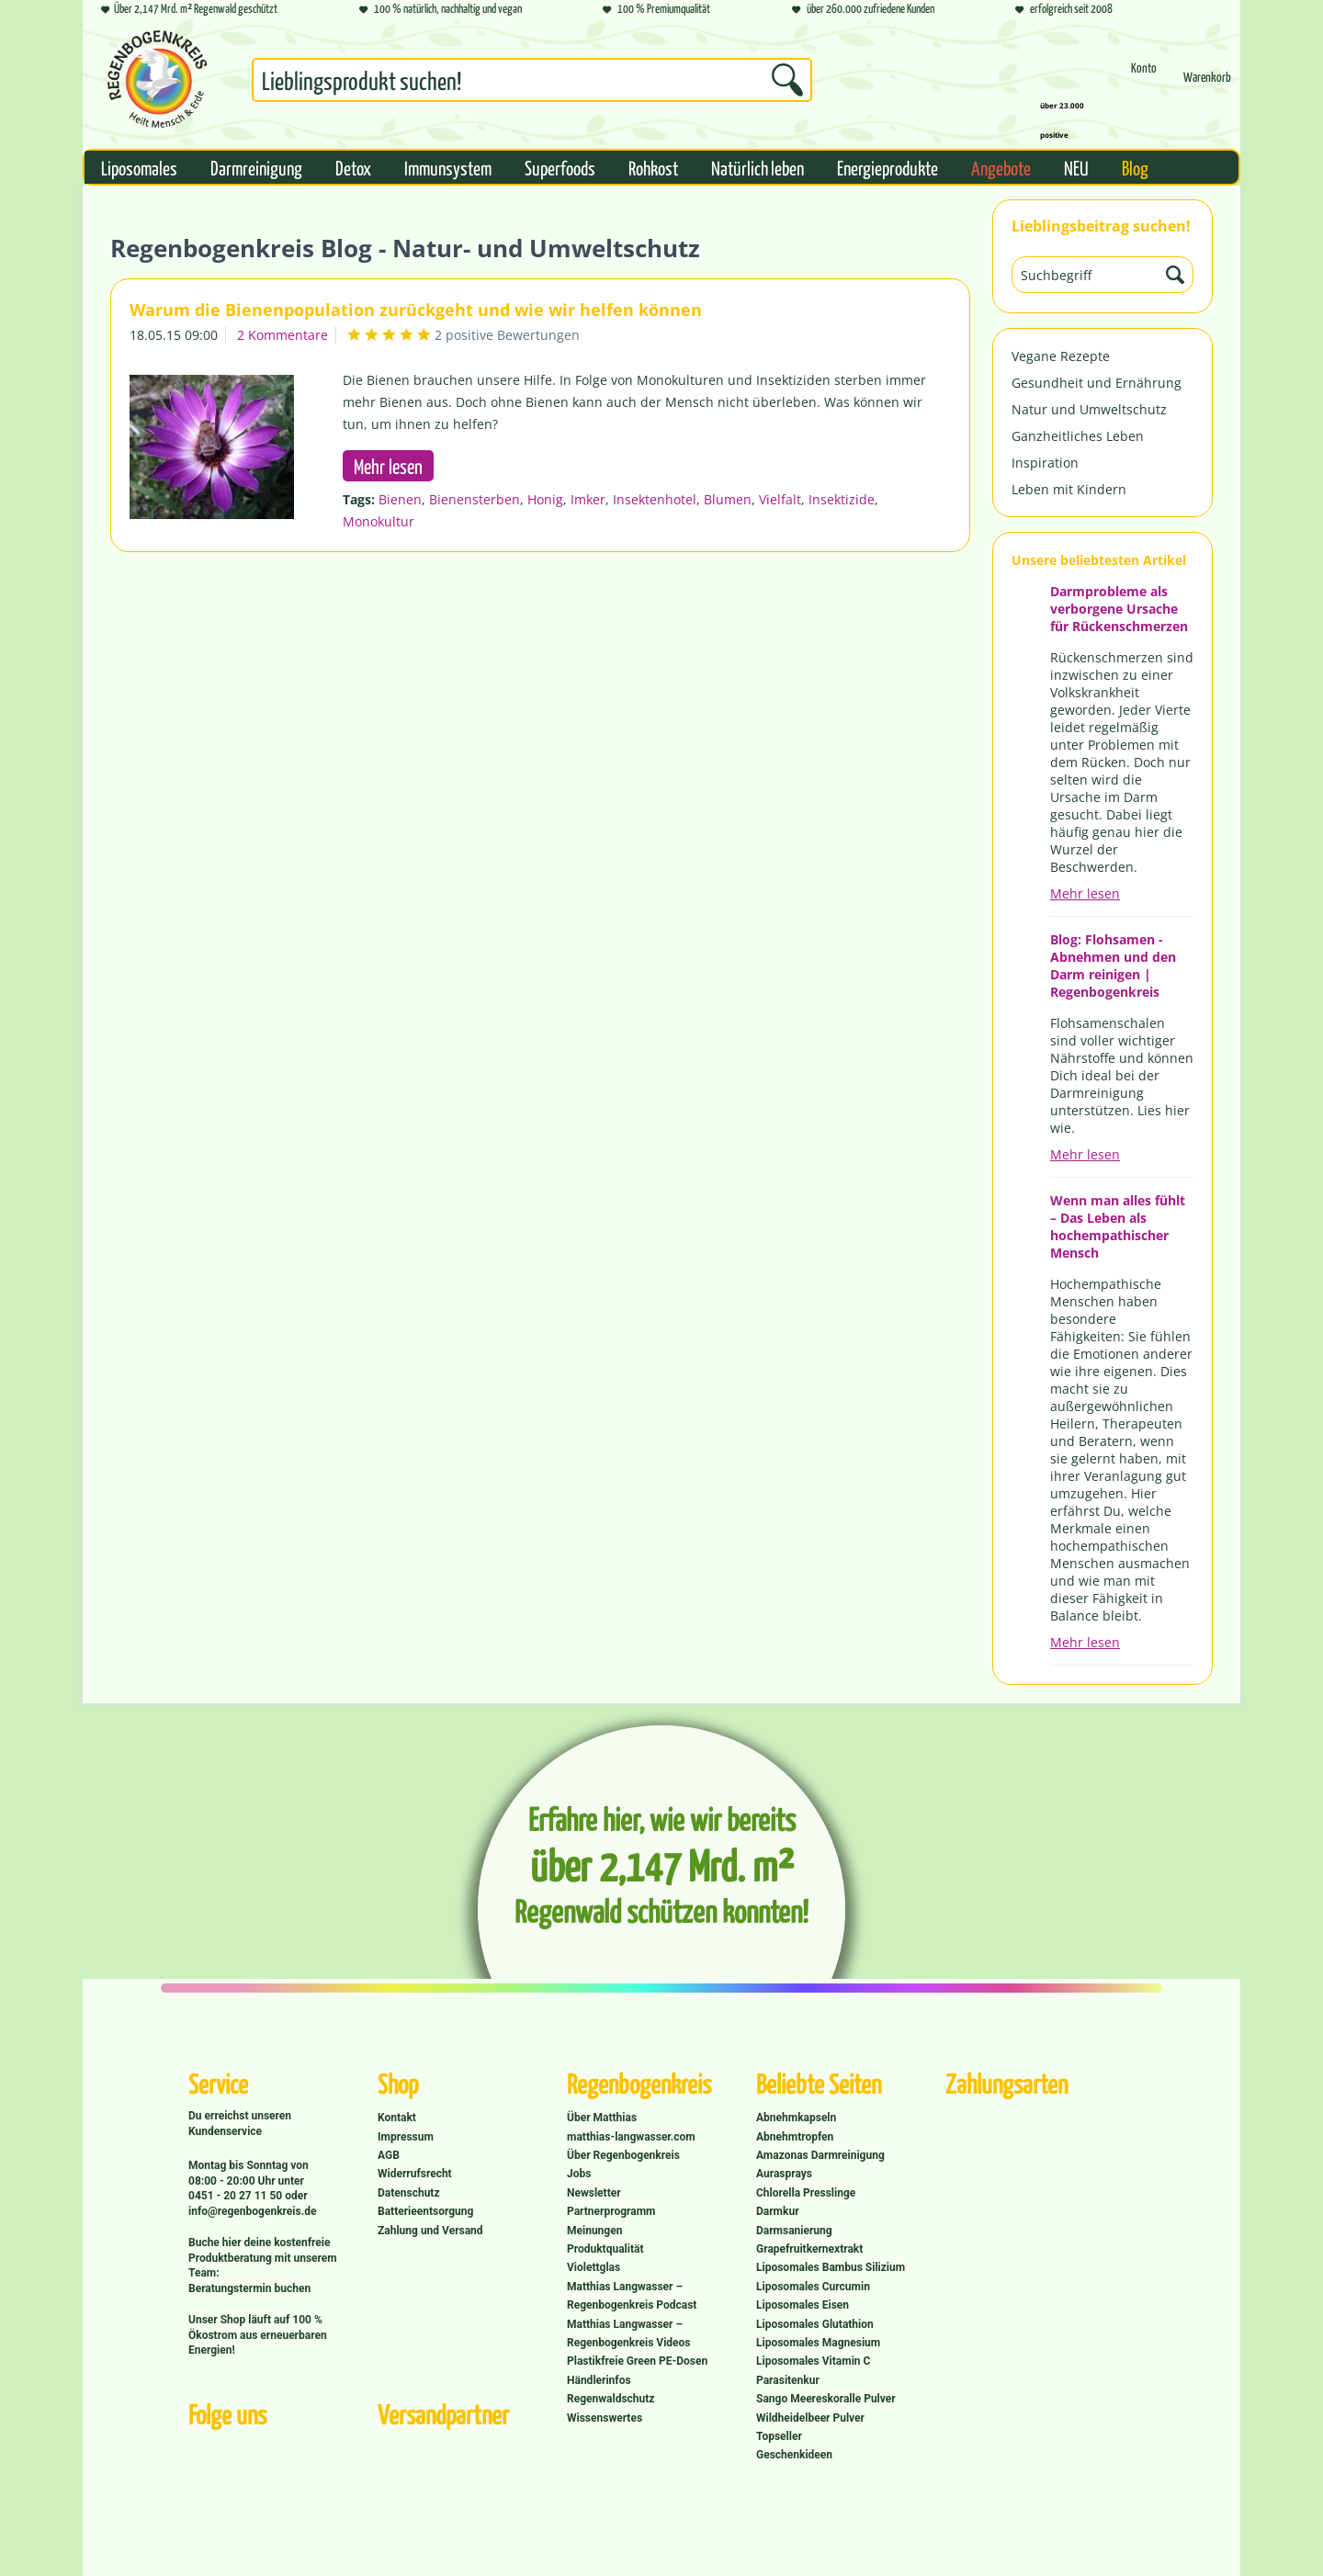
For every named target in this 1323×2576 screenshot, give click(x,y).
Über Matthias (602, 2117)
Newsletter (594, 2192)
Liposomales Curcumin (813, 2286)
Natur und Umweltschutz (1089, 409)
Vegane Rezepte (1061, 356)
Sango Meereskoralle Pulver (826, 2398)
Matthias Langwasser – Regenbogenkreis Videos (629, 2333)
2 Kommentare (282, 335)
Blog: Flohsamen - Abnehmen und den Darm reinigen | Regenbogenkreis (1113, 965)
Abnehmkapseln (796, 2117)
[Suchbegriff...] (532, 80)
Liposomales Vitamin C (813, 2361)
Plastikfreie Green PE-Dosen (637, 2361)
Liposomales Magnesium (818, 2342)
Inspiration (1045, 462)
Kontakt (397, 2117)
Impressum (406, 2136)
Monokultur (378, 521)
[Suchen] (787, 80)
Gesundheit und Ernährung (1097, 382)
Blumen (728, 499)
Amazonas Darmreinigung (820, 2155)
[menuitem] (532, 83)
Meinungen (594, 2230)
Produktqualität (605, 2249)
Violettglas (593, 2267)
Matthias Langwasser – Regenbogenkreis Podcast (631, 2295)
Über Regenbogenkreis (623, 2155)
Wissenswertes (604, 2418)
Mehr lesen (1085, 893)
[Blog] (1135, 167)
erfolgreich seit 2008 (1064, 9)
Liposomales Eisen (802, 2305)
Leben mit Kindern (1069, 489)
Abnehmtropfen (794, 2136)
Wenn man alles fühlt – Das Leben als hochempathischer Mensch (1117, 1226)
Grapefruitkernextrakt (809, 2249)
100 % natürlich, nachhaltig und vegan (440, 9)
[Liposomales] (139, 167)
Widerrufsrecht (415, 2173)
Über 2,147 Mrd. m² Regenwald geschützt (189, 9)
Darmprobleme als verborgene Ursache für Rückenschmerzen (1119, 608)
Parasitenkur (788, 2380)
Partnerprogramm (611, 2211)
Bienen (400, 499)
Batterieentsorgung (425, 2211)
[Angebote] (1001, 167)
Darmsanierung (794, 2230)
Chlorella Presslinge (805, 2192)
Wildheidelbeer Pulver (810, 2418)
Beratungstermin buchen (249, 2288)
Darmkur (777, 2211)
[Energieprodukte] (887, 167)
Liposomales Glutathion (815, 2324)
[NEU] (1076, 167)
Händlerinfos (599, 2380)
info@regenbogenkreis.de (252, 2211)
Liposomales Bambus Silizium (830, 2267)
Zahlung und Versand (430, 2230)
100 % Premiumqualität (656, 9)
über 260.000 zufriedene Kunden (863, 9)
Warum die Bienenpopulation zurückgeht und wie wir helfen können (416, 310)
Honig (545, 499)
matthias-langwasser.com (631, 2136)
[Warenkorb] (1207, 85)
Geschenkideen (794, 2454)
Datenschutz (409, 2192)
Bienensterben (474, 499)
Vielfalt (780, 499)
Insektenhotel (654, 499)
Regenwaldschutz (610, 2398)
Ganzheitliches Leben (1078, 436)
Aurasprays (784, 2173)
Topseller (779, 2436)
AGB (389, 2155)
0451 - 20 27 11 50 (236, 2195)
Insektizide (841, 499)
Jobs (579, 2173)
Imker (588, 499)
